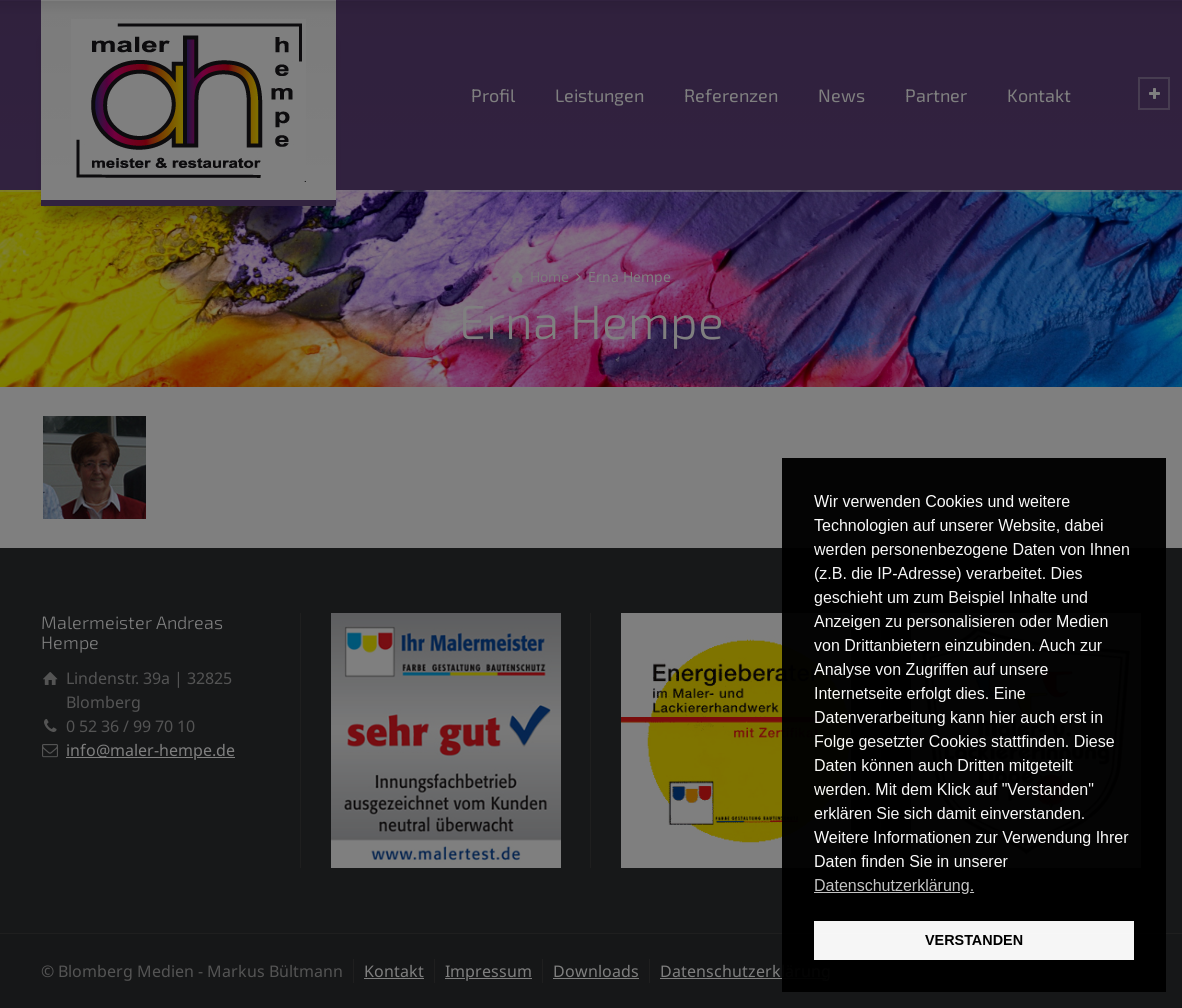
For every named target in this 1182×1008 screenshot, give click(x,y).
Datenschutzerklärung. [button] (894, 885)
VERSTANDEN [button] (974, 940)
